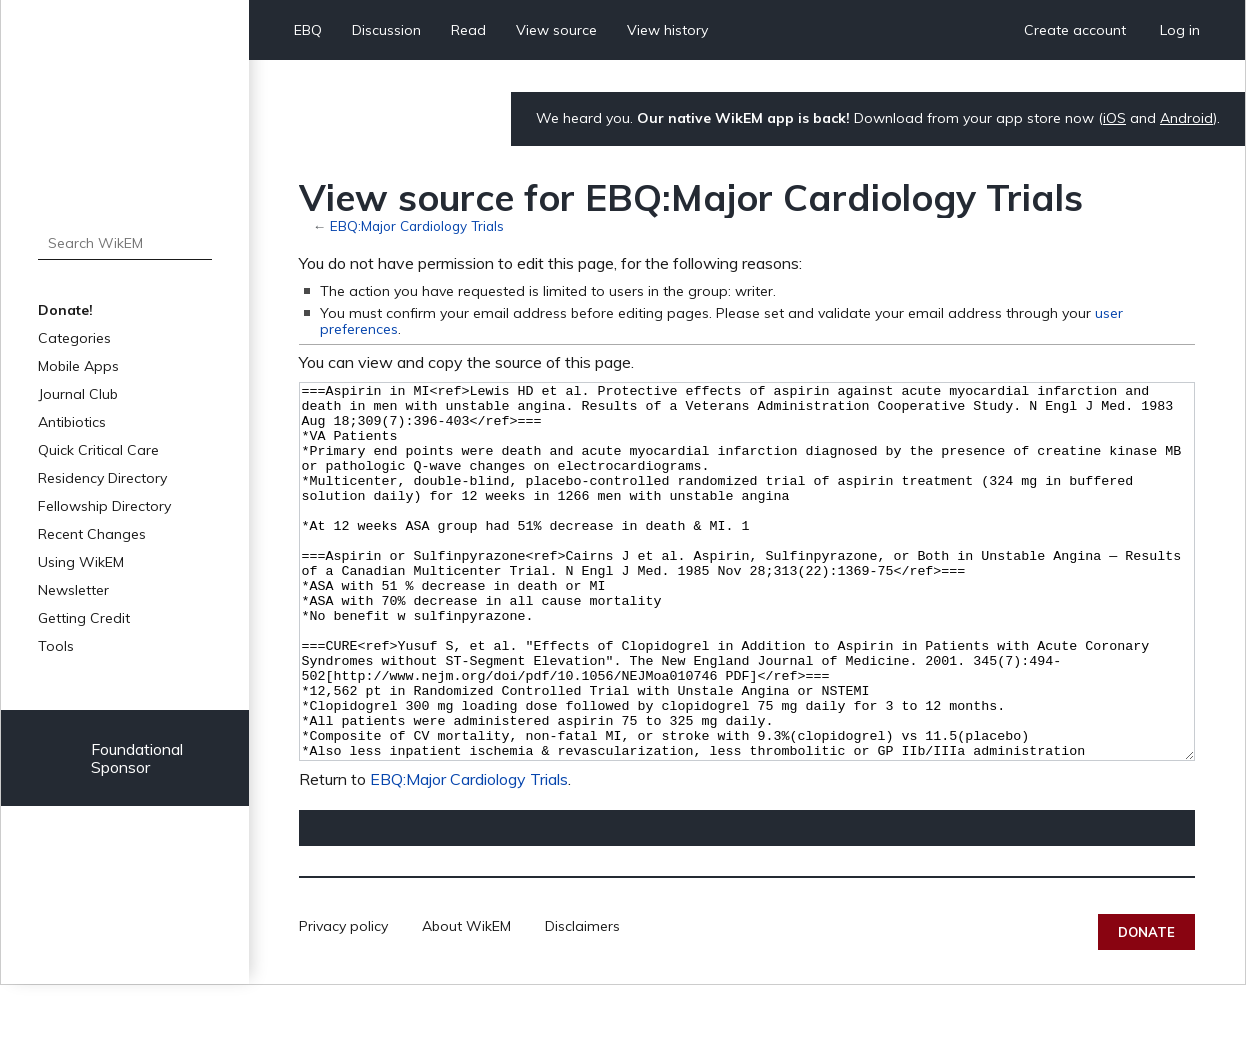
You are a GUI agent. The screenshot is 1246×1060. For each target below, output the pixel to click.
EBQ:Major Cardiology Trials (417, 225)
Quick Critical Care (98, 450)
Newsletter (73, 590)
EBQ (308, 30)
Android (1186, 118)
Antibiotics (72, 422)
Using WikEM (81, 562)
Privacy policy (343, 1001)
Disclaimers (582, 1001)
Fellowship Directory (104, 506)
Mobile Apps (78, 366)
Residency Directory (102, 478)
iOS (1114, 118)
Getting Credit (84, 618)
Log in (1180, 30)
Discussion (386, 30)
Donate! (65, 310)
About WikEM (466, 1001)
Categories (74, 338)
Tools (56, 646)
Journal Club (78, 394)
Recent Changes (92, 534)
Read (468, 30)
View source (556, 30)
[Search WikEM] (125, 243)
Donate (1146, 1007)
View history (667, 30)
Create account (1075, 30)
